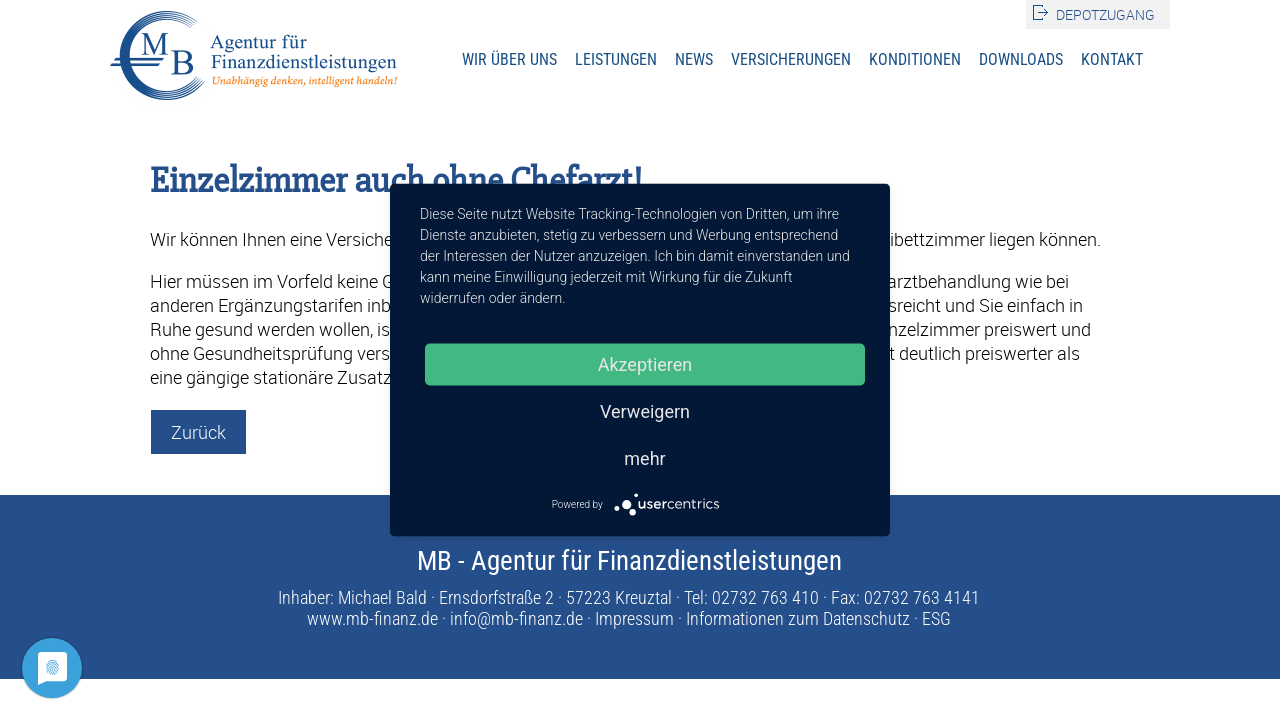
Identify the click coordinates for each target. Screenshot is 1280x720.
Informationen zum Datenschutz (798, 618)
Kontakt (1112, 59)
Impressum (634, 618)
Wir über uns (509, 59)
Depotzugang (1105, 14)
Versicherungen (791, 59)
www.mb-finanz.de (372, 618)
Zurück (198, 432)
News (694, 59)
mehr (644, 458)
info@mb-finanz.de (516, 618)
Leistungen (616, 59)
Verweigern (645, 411)
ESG (936, 618)
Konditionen (915, 59)
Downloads (1021, 59)
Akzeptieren (645, 364)
